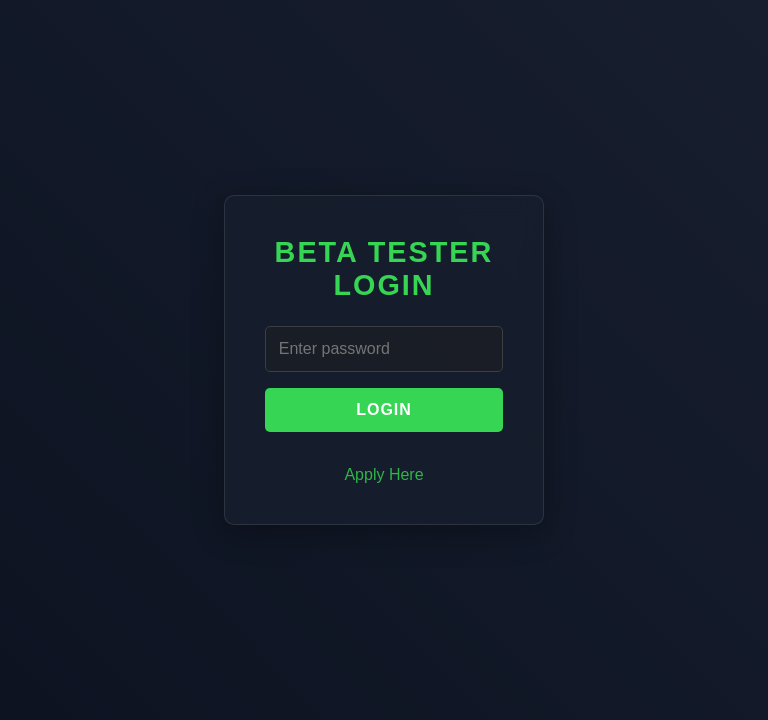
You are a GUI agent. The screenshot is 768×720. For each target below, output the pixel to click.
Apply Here (383, 474)
